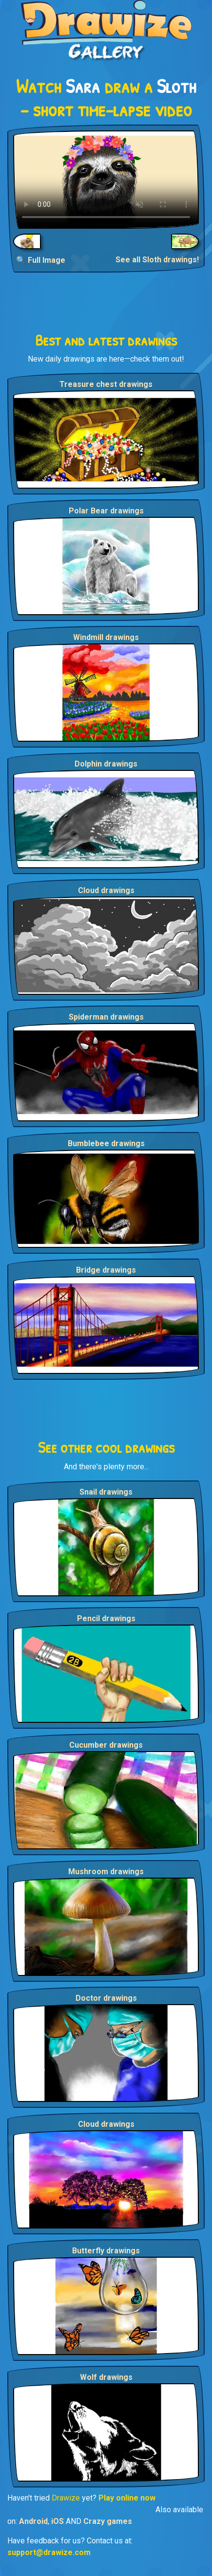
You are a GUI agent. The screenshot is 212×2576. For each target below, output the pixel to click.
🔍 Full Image (40, 260)
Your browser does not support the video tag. (106, 179)
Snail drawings (106, 1492)
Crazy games (107, 2521)
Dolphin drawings (106, 763)
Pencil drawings (106, 1618)
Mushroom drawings (106, 1871)
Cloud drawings (106, 890)
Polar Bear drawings (106, 510)
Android (33, 2521)
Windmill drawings (106, 637)
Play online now (126, 2498)
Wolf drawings (106, 2377)
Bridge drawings (106, 1270)
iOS (57, 2521)
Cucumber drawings (106, 1745)
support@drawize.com (49, 2552)
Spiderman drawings (106, 1017)
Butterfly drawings (106, 2250)
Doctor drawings (106, 1998)
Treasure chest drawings (106, 384)
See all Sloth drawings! (157, 259)
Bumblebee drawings (106, 1143)
